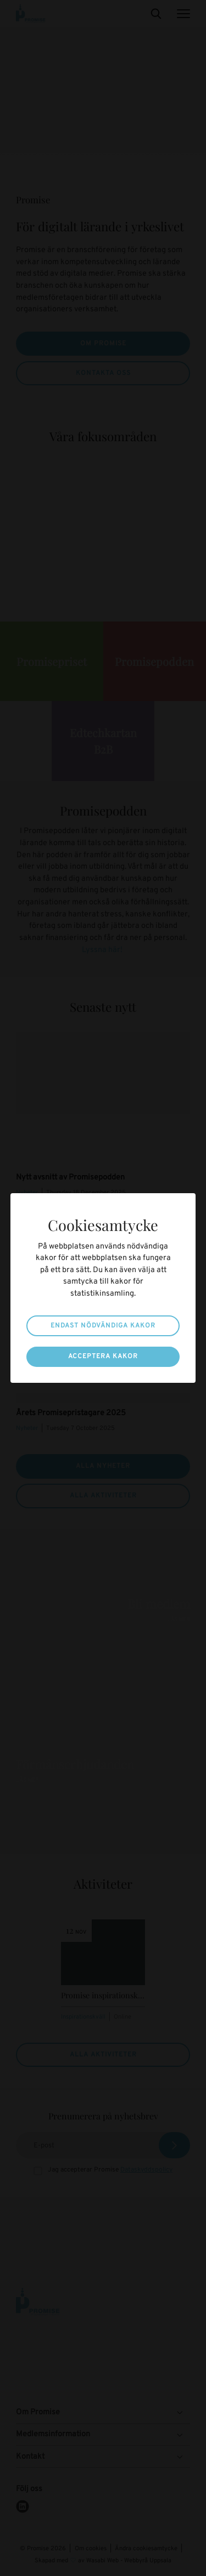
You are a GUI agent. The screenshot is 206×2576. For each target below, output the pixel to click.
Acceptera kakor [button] (103, 1356)
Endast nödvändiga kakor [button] (103, 1325)
